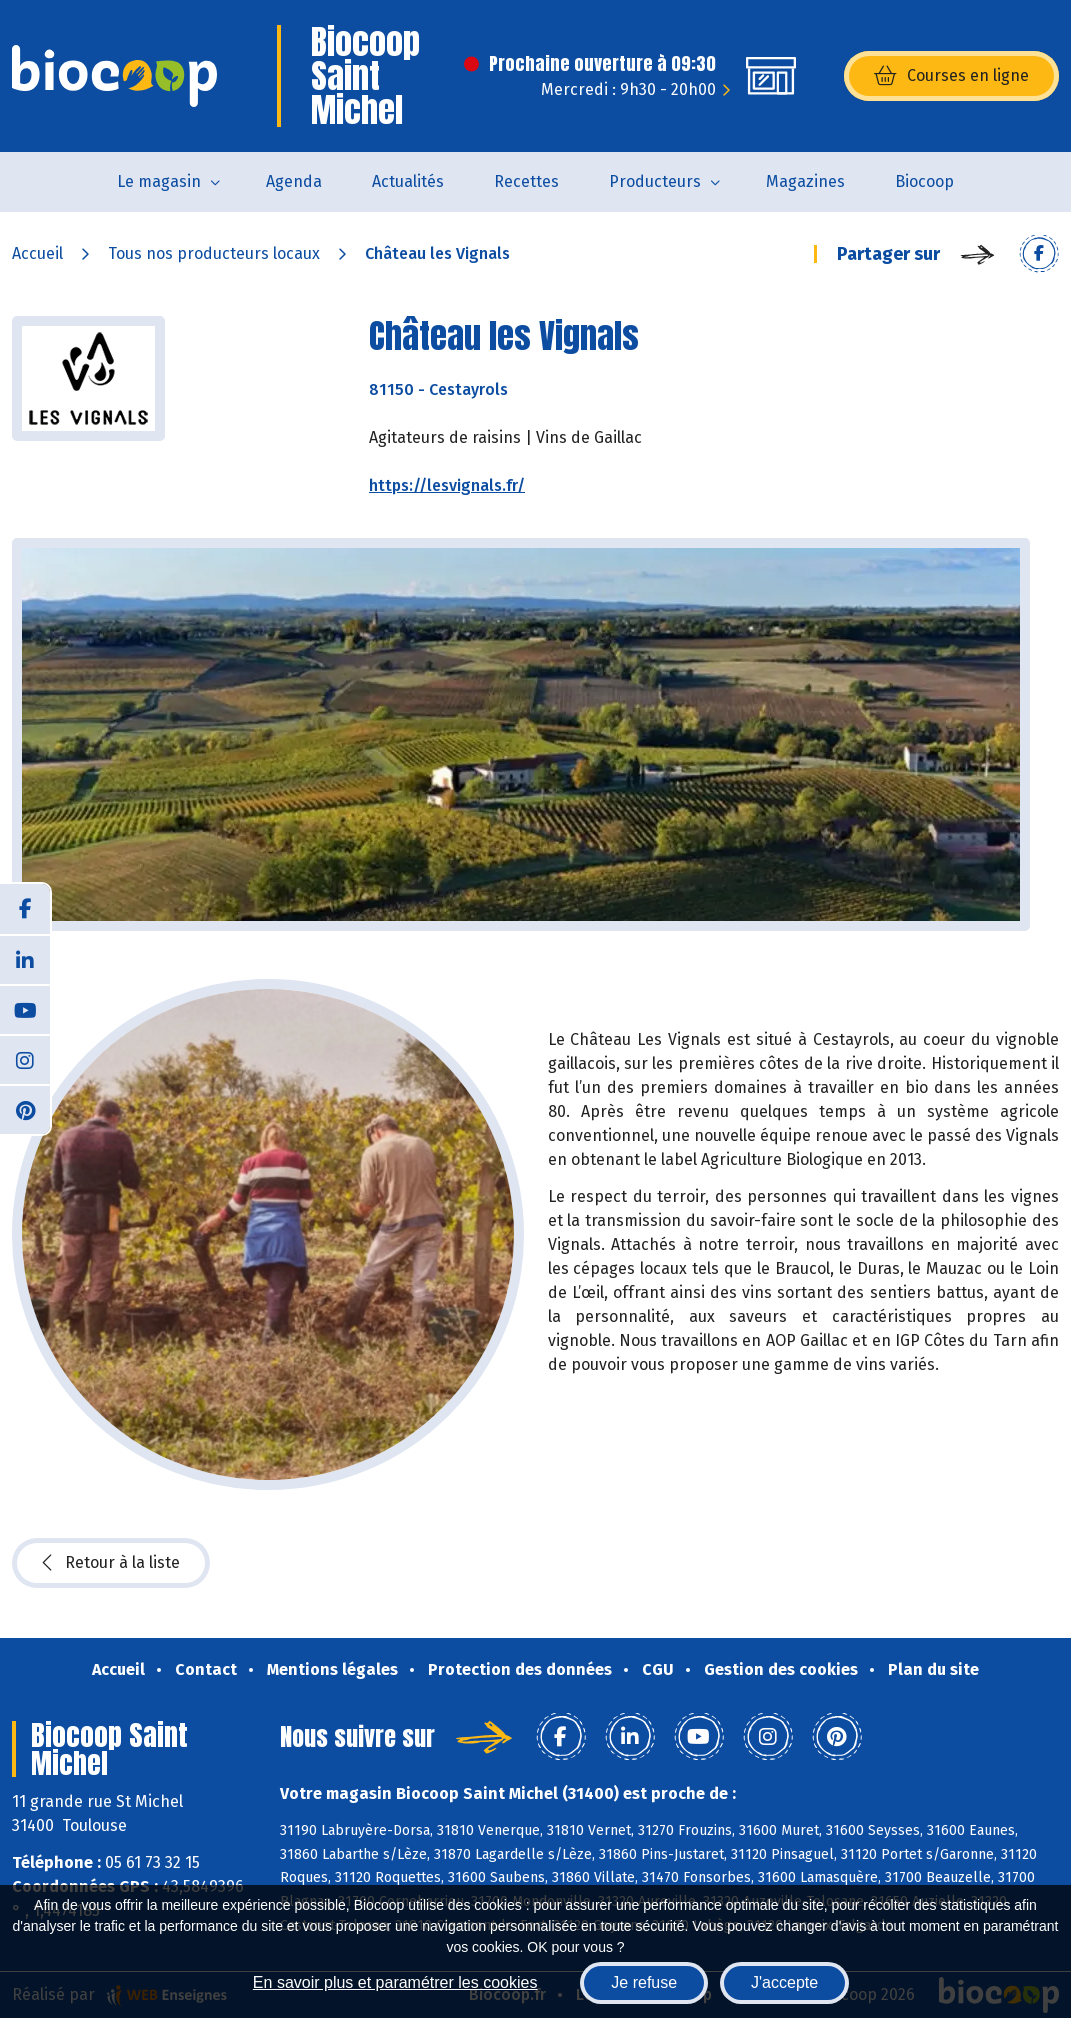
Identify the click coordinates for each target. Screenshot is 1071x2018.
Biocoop (924, 181)
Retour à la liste (111, 1563)
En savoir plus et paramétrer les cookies (395, 1982)
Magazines (805, 181)
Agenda (294, 181)
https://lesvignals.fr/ (447, 485)
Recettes (526, 181)
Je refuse (644, 1982)
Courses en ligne (951, 76)
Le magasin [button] (159, 181)
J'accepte (784, 1982)
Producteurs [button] (655, 181)
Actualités (408, 181)
